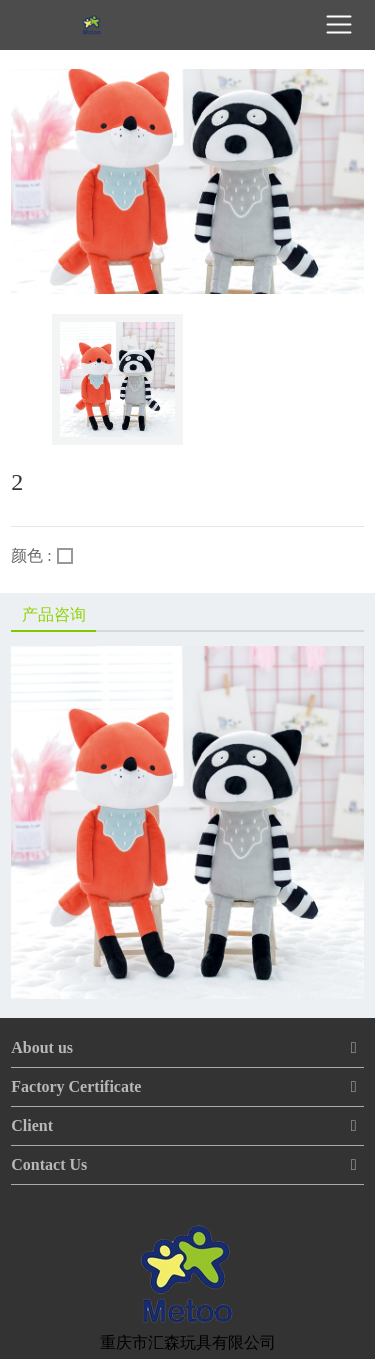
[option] (117, 379)
